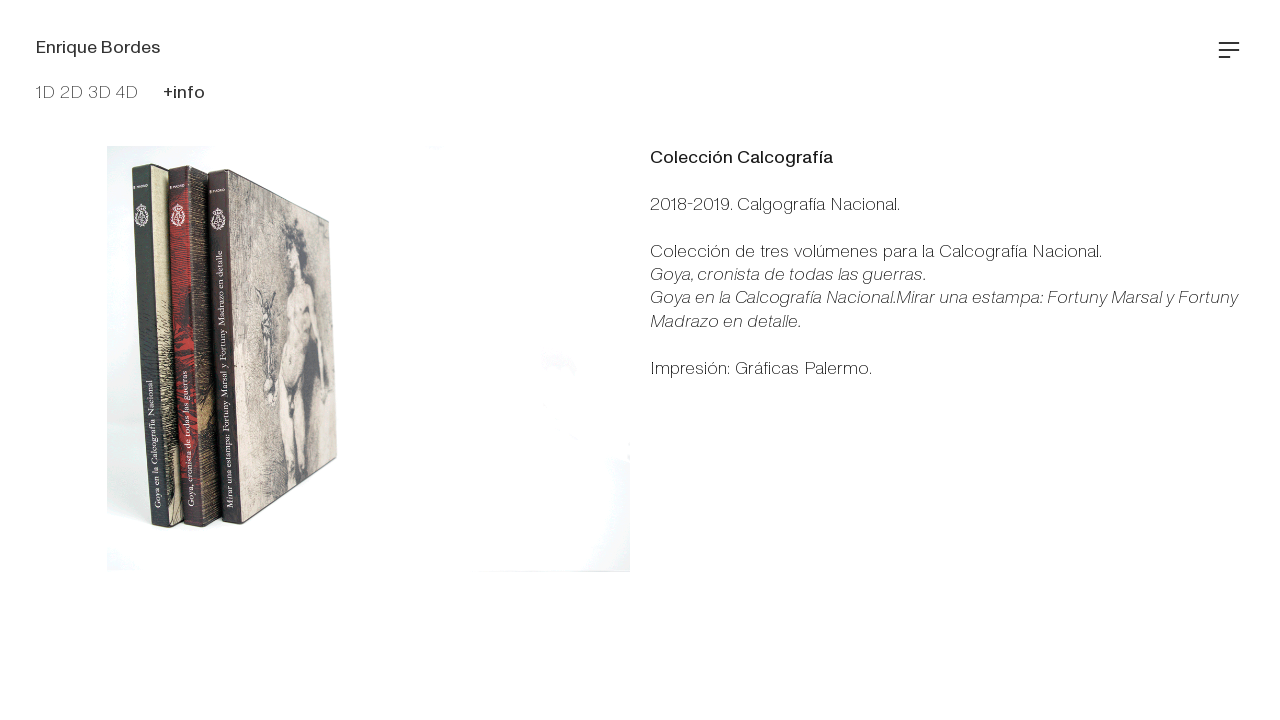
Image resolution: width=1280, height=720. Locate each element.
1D (45, 92)
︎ (1229, 50)
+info (184, 92)
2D (71, 92)
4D (127, 92)
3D (99, 92)
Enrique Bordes (98, 47)
